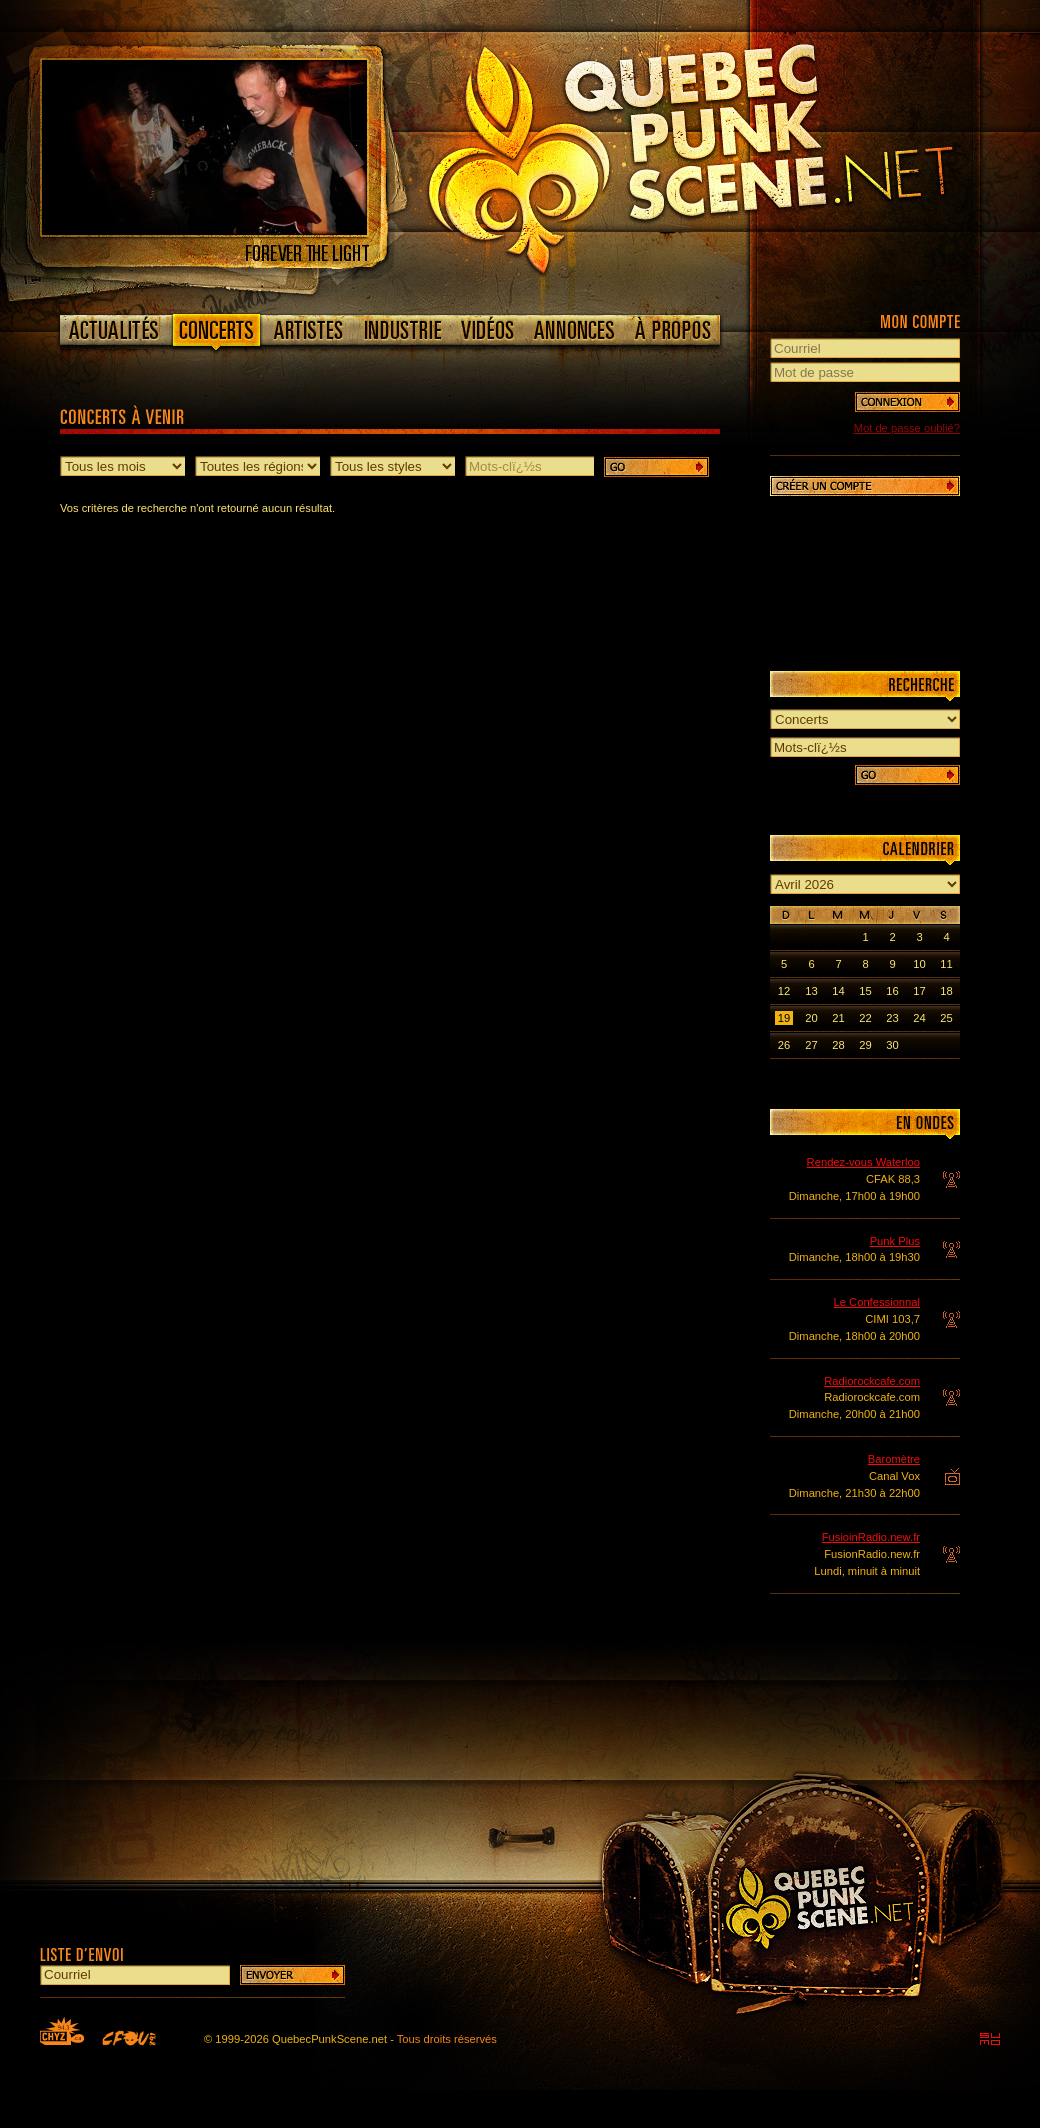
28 (838, 1045)
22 (865, 1018)
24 (919, 1018)
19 (784, 1018)
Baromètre (894, 1459)
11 (946, 964)
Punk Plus (895, 1241)
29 (865, 1045)
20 (811, 1018)
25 (946, 1018)
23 (892, 1018)
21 (838, 1018)
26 (784, 1045)
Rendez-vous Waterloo (863, 1162)
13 (811, 991)
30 (892, 1045)
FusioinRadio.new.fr (871, 1537)
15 (865, 991)
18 (946, 991)
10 (919, 964)
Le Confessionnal (877, 1302)
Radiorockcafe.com (872, 1381)
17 (919, 991)
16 (892, 991)
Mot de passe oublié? (907, 428)
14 (838, 991)
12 (784, 991)
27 (811, 1045)
